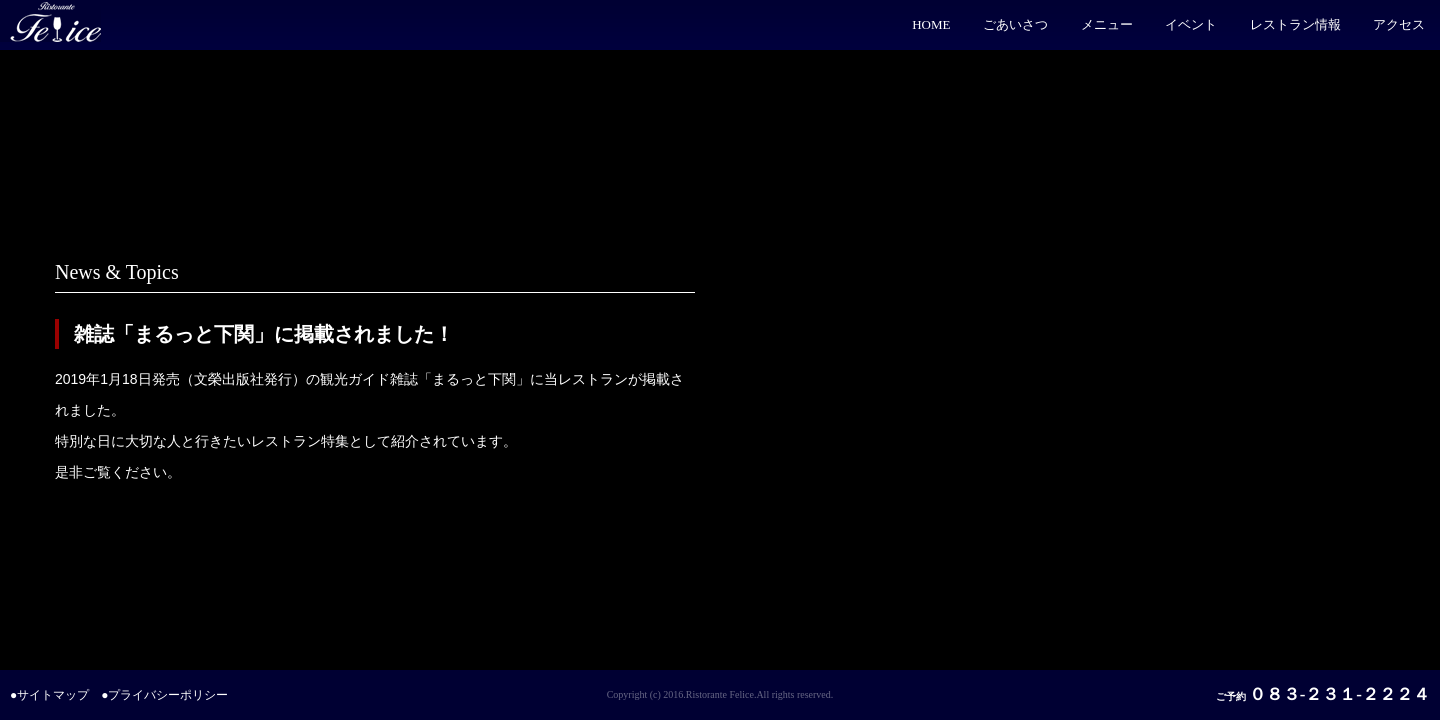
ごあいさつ (1015, 24)
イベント (1191, 24)
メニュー (1107, 24)
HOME (931, 24)
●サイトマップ (49, 695)
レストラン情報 (1295, 24)
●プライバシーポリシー (164, 695)
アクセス (1399, 24)
